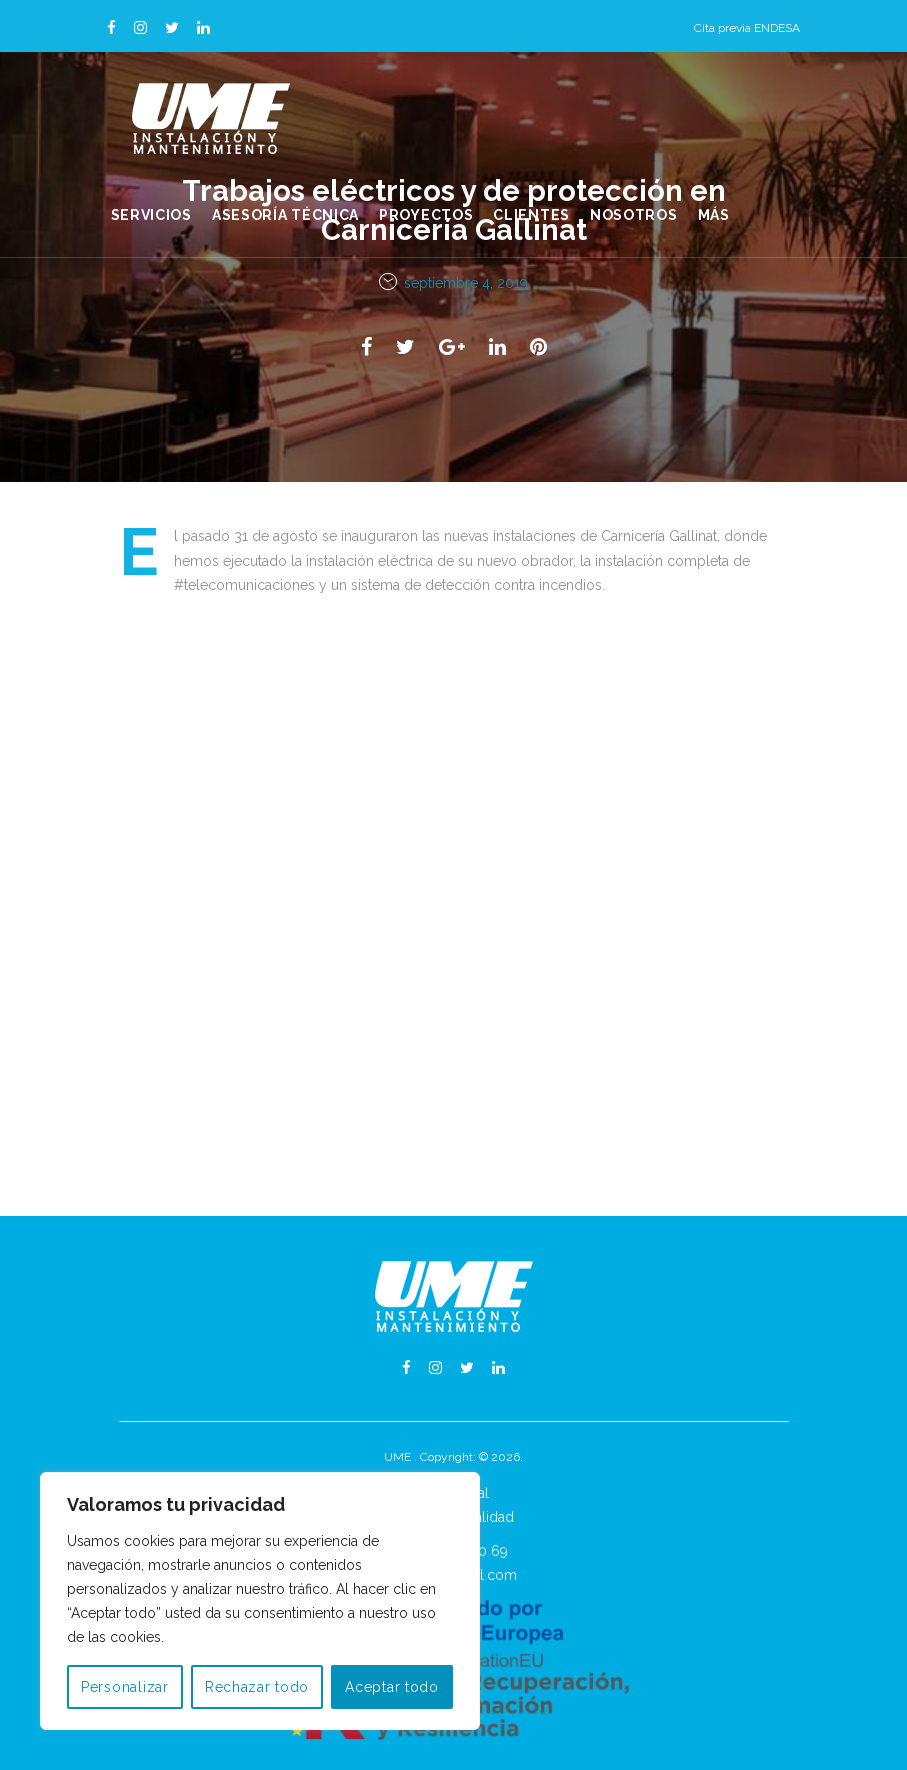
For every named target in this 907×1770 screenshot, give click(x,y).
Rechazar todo (257, 1687)
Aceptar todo (392, 1687)
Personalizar (125, 1687)
